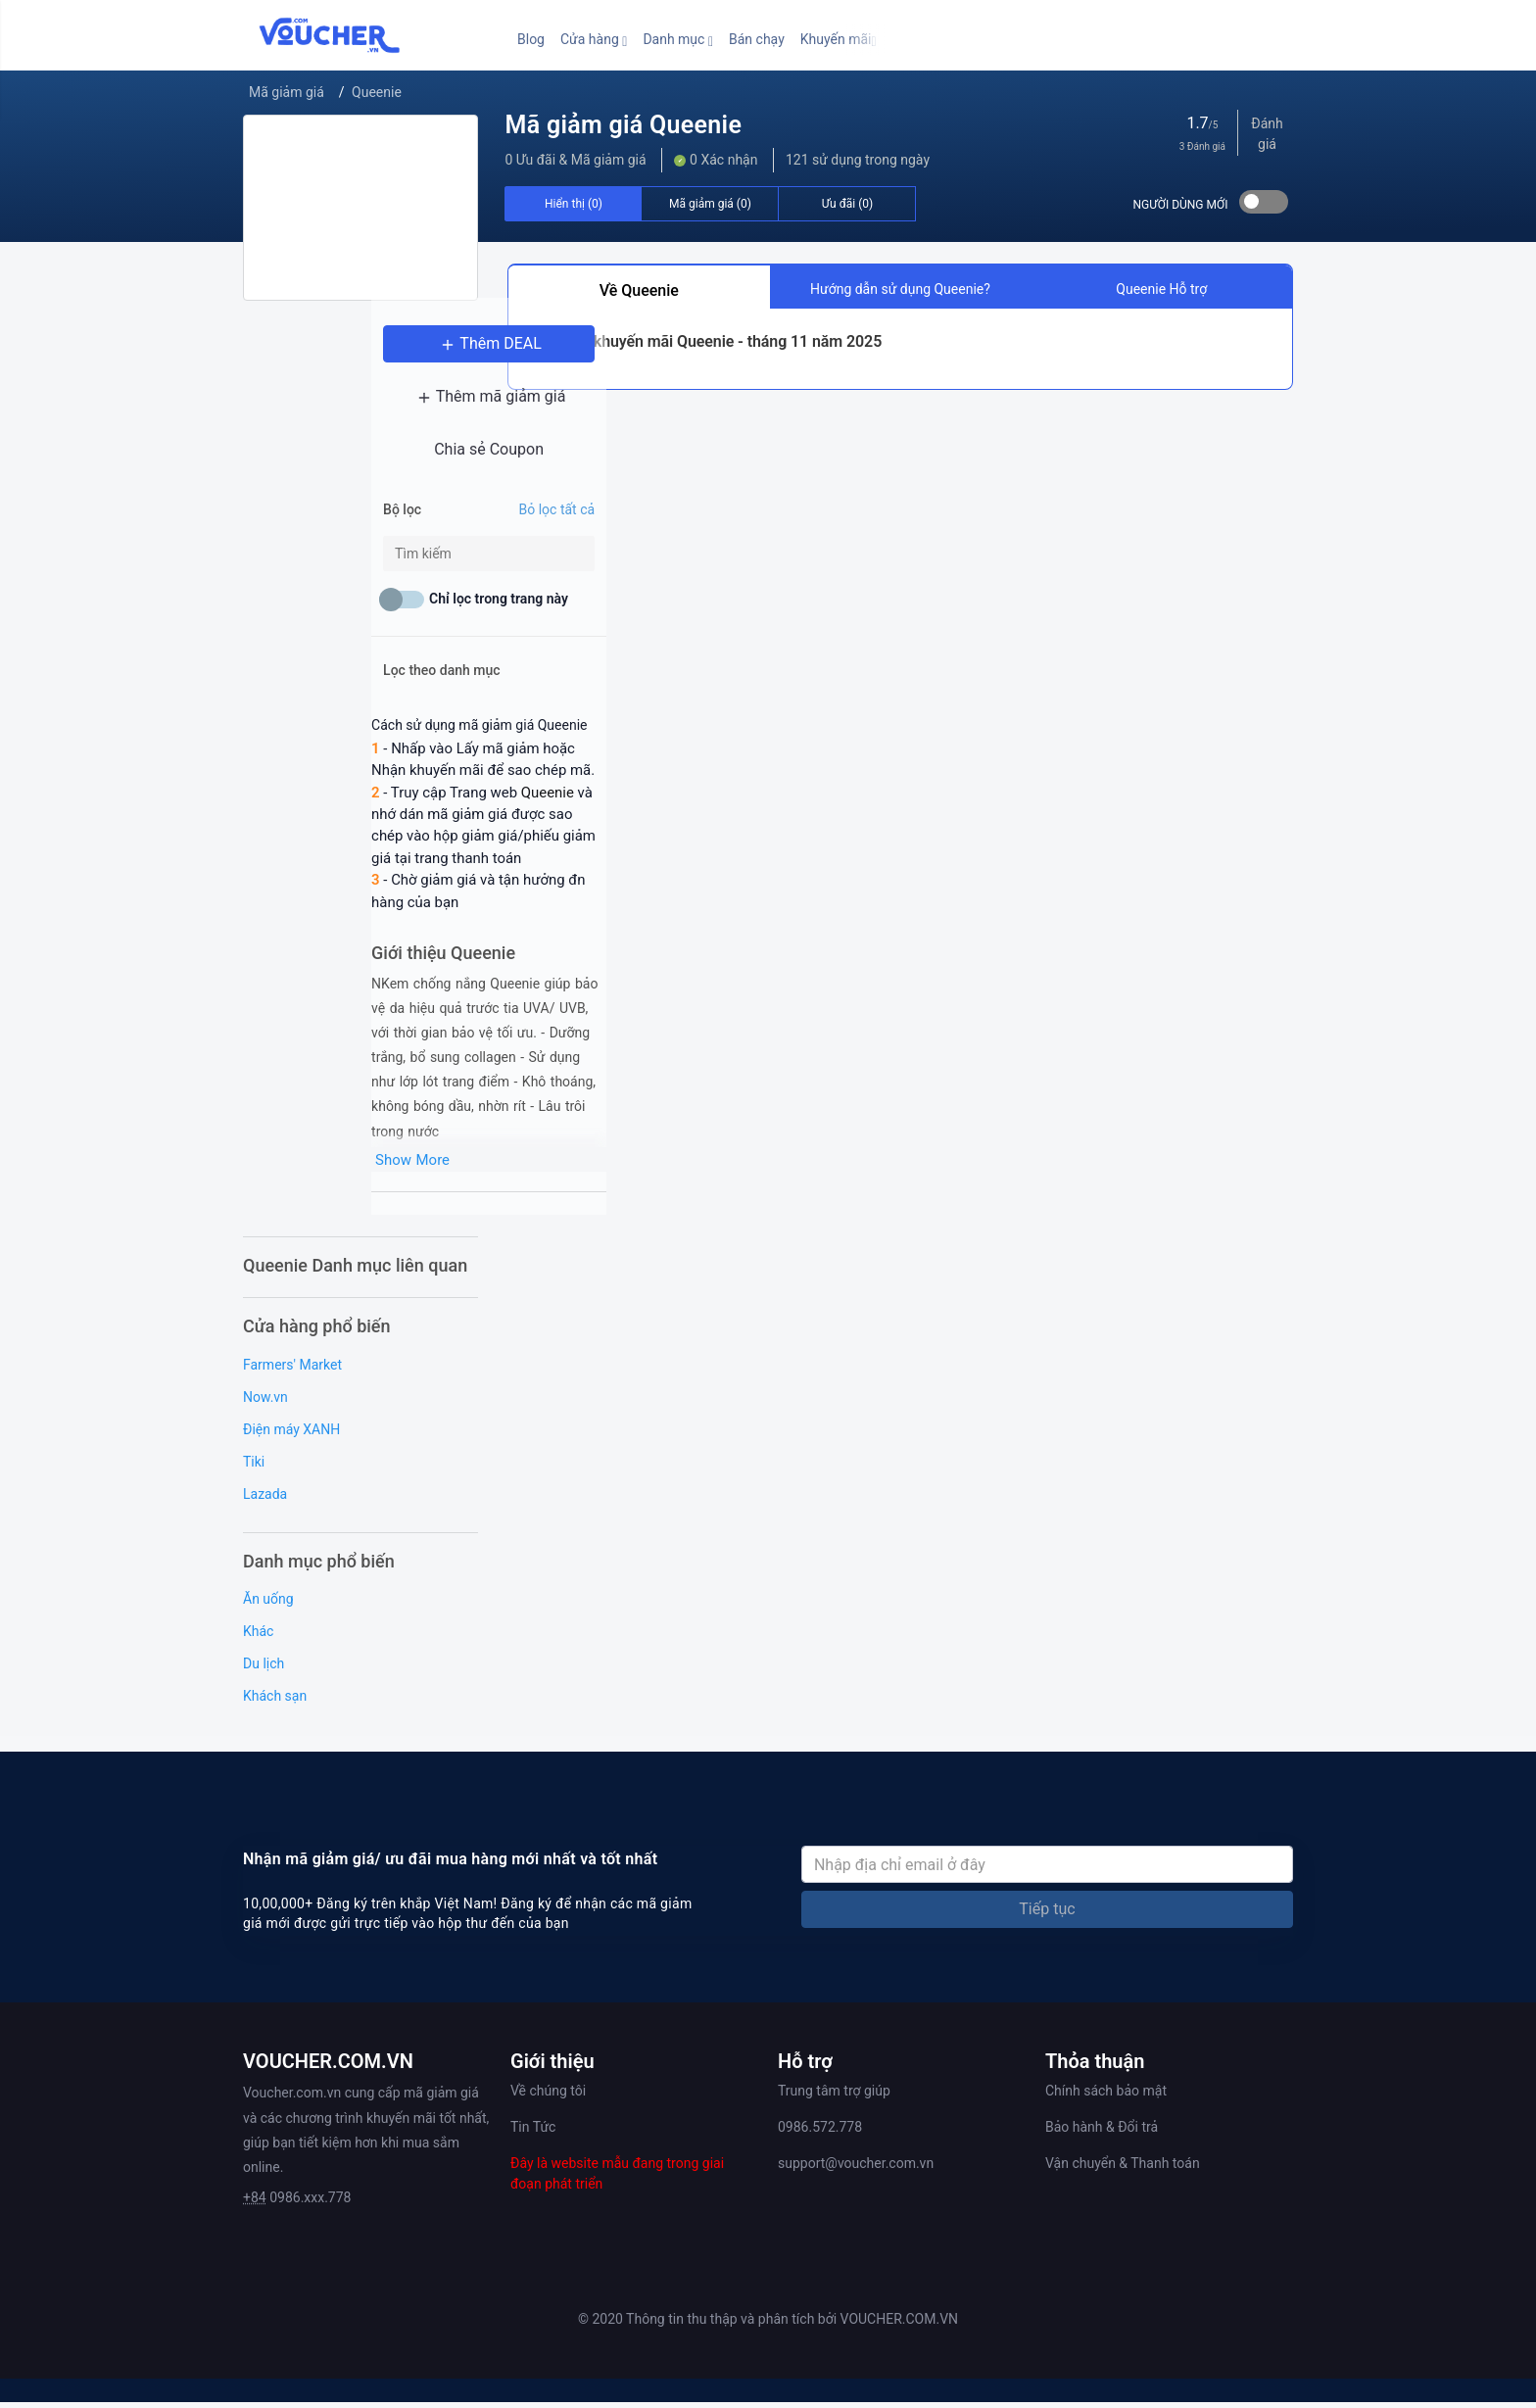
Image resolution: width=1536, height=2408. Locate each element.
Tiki (253, 1466)
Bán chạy (757, 39)
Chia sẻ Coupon (360, 466)
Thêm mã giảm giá (361, 413)
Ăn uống (268, 1605)
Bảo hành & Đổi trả (1101, 2133)
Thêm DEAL (360, 360)
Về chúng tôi (548, 2096)
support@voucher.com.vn (856, 2169)
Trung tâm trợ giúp (834, 2096)
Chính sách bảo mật (1106, 2096)
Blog (531, 39)
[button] (593, 40)
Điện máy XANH (291, 1434)
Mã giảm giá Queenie (623, 125)
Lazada (265, 1499)
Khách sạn (275, 1702)
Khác (258, 1637)
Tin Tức (532, 2133)
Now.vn (265, 1402)
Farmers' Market (292, 1369)
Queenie (377, 92)
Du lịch (263, 1669)
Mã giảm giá (286, 92)
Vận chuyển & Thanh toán (1122, 2169)
